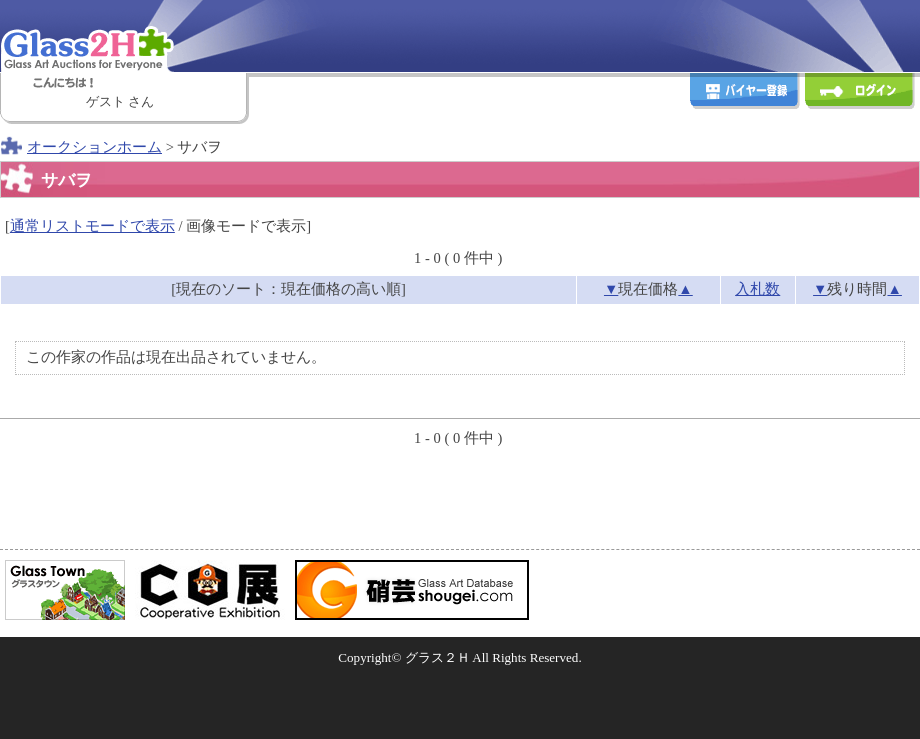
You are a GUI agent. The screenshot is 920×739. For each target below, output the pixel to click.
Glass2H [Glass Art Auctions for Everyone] (125, 35)
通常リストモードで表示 (92, 226)
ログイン (860, 93)
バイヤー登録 (745, 93)
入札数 (757, 289)
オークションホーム (94, 147)
